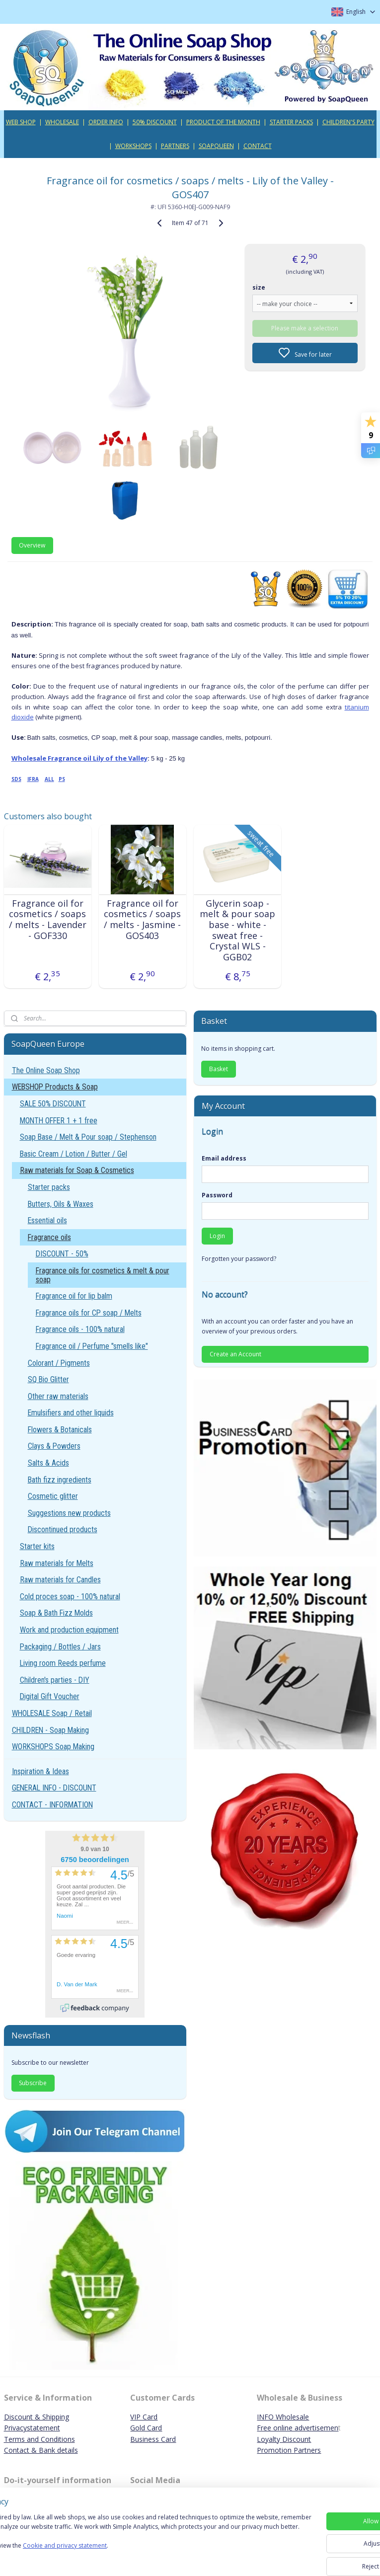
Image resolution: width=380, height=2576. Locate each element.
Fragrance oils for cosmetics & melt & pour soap (102, 1275)
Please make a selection (304, 328)
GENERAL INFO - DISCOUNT (54, 1788)
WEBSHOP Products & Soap (55, 1087)
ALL (49, 779)
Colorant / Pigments (59, 1363)
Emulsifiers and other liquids (71, 1412)
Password (217, 1195)
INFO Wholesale (283, 2416)
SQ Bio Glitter (48, 1379)
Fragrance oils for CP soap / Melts (89, 1313)
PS (62, 779)
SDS (16, 779)
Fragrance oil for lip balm (74, 1296)
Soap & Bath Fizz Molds (56, 1613)
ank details (61, 2450)
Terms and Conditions (39, 2439)
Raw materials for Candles (60, 1579)
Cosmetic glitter (53, 1496)
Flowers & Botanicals (60, 1429)
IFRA (33, 779)
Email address (224, 1158)
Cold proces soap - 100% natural (70, 1596)
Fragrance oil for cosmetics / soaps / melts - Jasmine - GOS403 (142, 919)
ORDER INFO (105, 122)
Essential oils (47, 1220)
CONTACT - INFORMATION (52, 1804)
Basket (218, 1069)
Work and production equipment (69, 1630)
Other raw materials (58, 1396)
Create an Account (235, 1354)
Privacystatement (32, 2427)
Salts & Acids (48, 1463)
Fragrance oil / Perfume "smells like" (92, 1346)
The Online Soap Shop (46, 1070)
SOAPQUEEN (216, 146)
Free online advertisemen (297, 2427)
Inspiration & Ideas (40, 1771)
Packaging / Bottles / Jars (60, 1646)
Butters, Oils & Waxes (60, 1204)
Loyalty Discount (284, 2439)
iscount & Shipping (39, 2416)
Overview (32, 545)
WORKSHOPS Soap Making (53, 1746)
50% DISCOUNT (155, 122)
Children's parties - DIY (54, 1680)
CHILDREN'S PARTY (348, 122)
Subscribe (33, 2083)
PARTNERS (175, 146)
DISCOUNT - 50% (62, 1253)
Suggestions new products (69, 1513)
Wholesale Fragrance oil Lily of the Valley (79, 758)
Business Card (153, 2439)
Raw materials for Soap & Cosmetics (77, 1170)
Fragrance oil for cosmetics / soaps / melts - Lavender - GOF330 (47, 919)
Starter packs (49, 1187)
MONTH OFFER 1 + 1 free (58, 1120)
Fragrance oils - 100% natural (80, 1329)
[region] (124, 2541)
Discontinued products (62, 1529)
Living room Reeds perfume (63, 1663)
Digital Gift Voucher (49, 1696)
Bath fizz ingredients (59, 1479)
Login (217, 1236)
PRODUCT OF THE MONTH (223, 122)
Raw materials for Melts (56, 1563)
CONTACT (257, 146)
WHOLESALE (62, 122)
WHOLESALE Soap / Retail (52, 1713)
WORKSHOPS (133, 146)
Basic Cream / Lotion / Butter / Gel (73, 1154)
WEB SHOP (21, 122)
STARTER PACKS (291, 122)
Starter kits (37, 1546)
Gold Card (146, 2427)
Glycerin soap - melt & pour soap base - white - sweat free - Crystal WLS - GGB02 (237, 930)
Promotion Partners (289, 2450)
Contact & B (24, 2450)
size (258, 287)
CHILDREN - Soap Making (50, 1730)
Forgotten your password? (239, 1258)
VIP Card (143, 2416)
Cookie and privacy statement (142, 2559)
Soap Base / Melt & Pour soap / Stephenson (88, 1137)
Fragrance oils (49, 1237)
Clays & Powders (54, 1446)
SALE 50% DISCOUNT (53, 1103)
